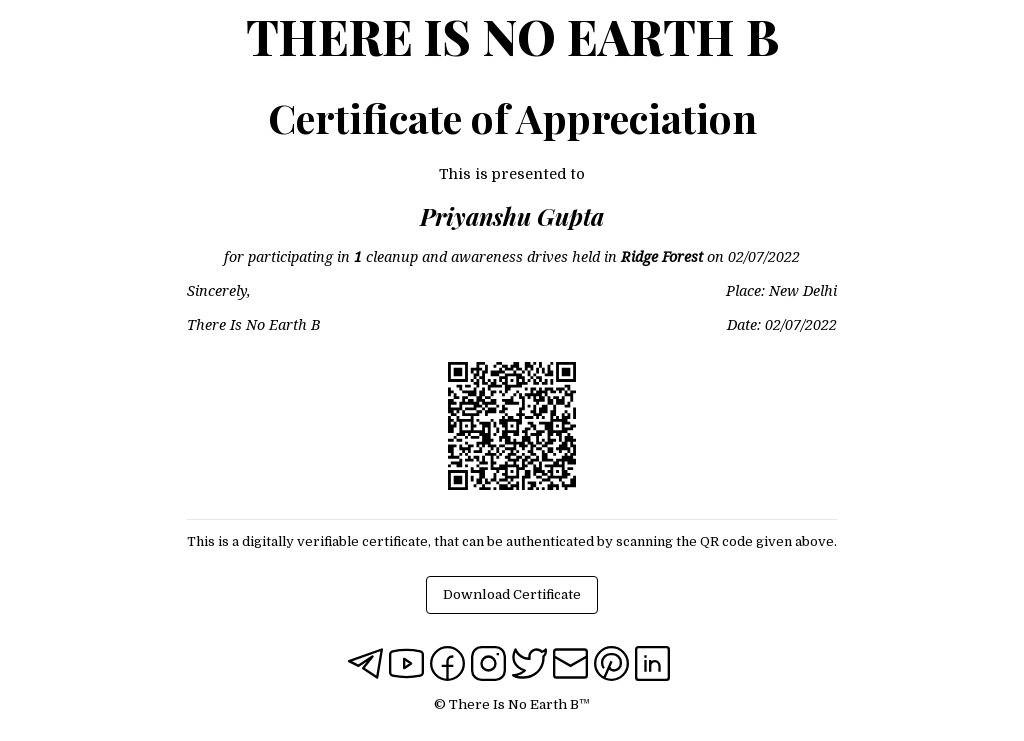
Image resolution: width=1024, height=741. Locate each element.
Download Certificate (512, 594)
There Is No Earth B (512, 36)
